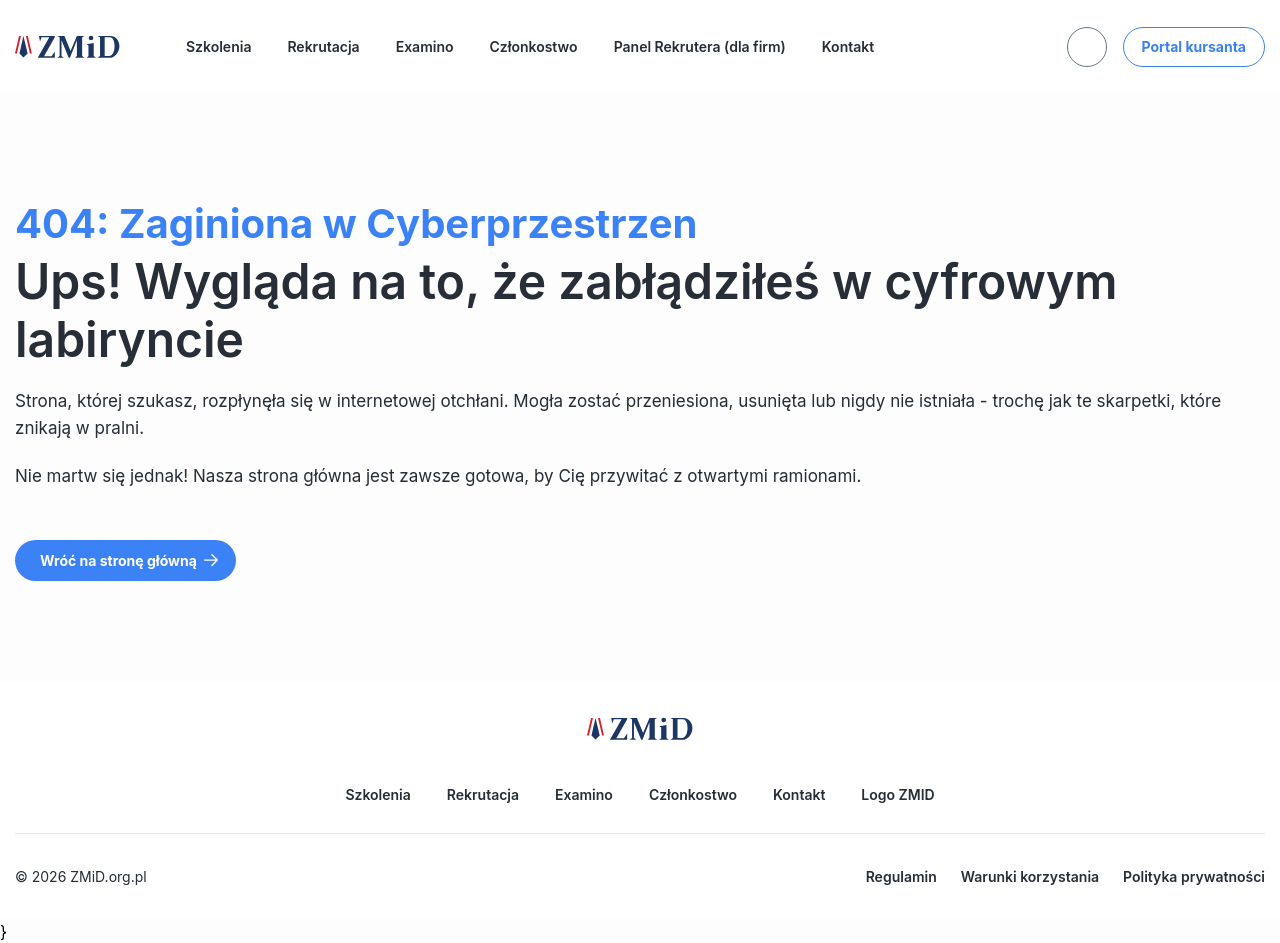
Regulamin (901, 876)
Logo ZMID (897, 794)
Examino (425, 46)
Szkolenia (218, 46)
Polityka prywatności (1194, 876)
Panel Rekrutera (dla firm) (700, 46)
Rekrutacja (323, 46)
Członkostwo (534, 46)
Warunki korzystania (1030, 876)
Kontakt (848, 46)
